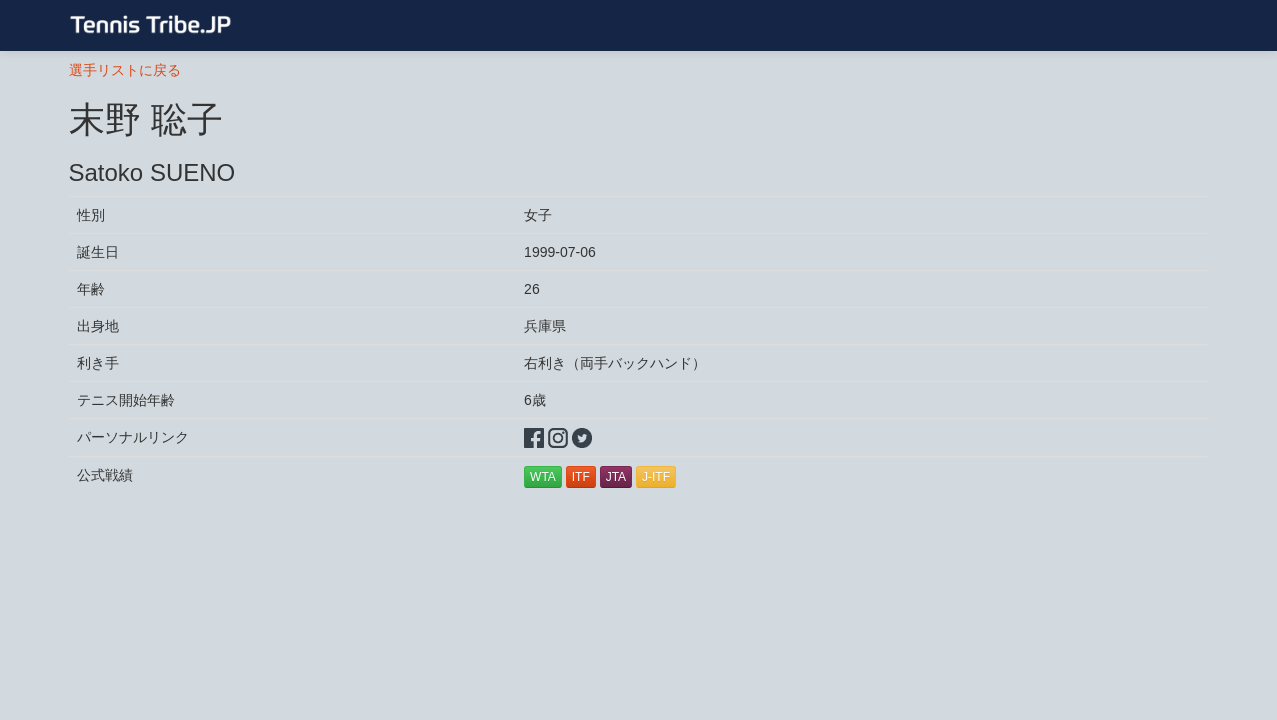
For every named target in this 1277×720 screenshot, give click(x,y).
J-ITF (656, 477)
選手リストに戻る (125, 70)
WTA (543, 477)
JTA (616, 477)
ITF (581, 477)
